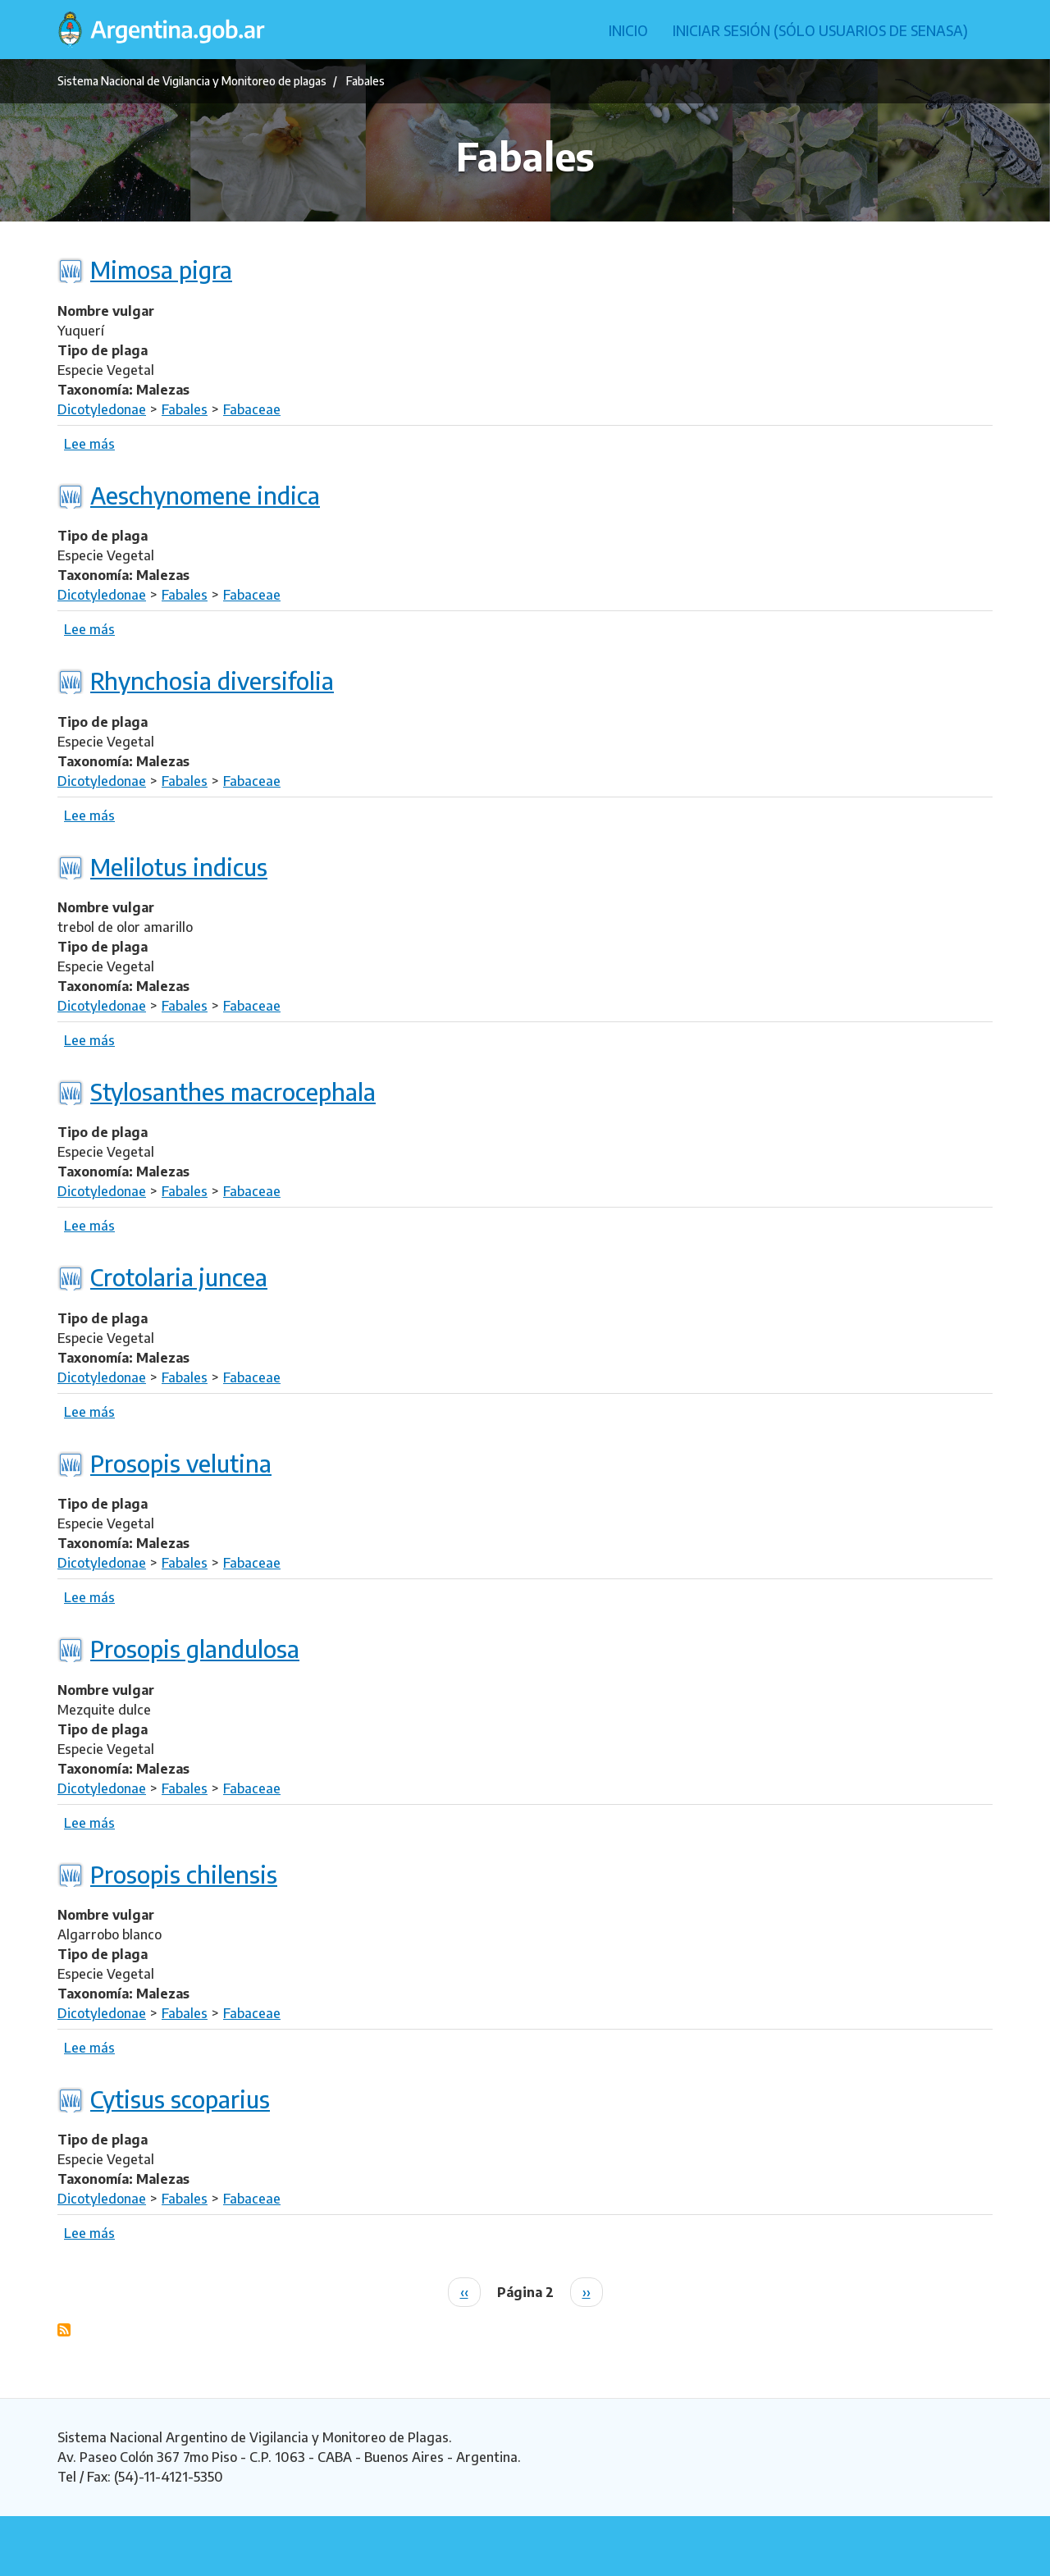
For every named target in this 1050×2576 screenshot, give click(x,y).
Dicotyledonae (101, 409)
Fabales (185, 409)
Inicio (628, 30)
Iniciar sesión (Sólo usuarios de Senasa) (820, 30)
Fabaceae (252, 409)
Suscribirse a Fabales (64, 2329)
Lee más (89, 444)
